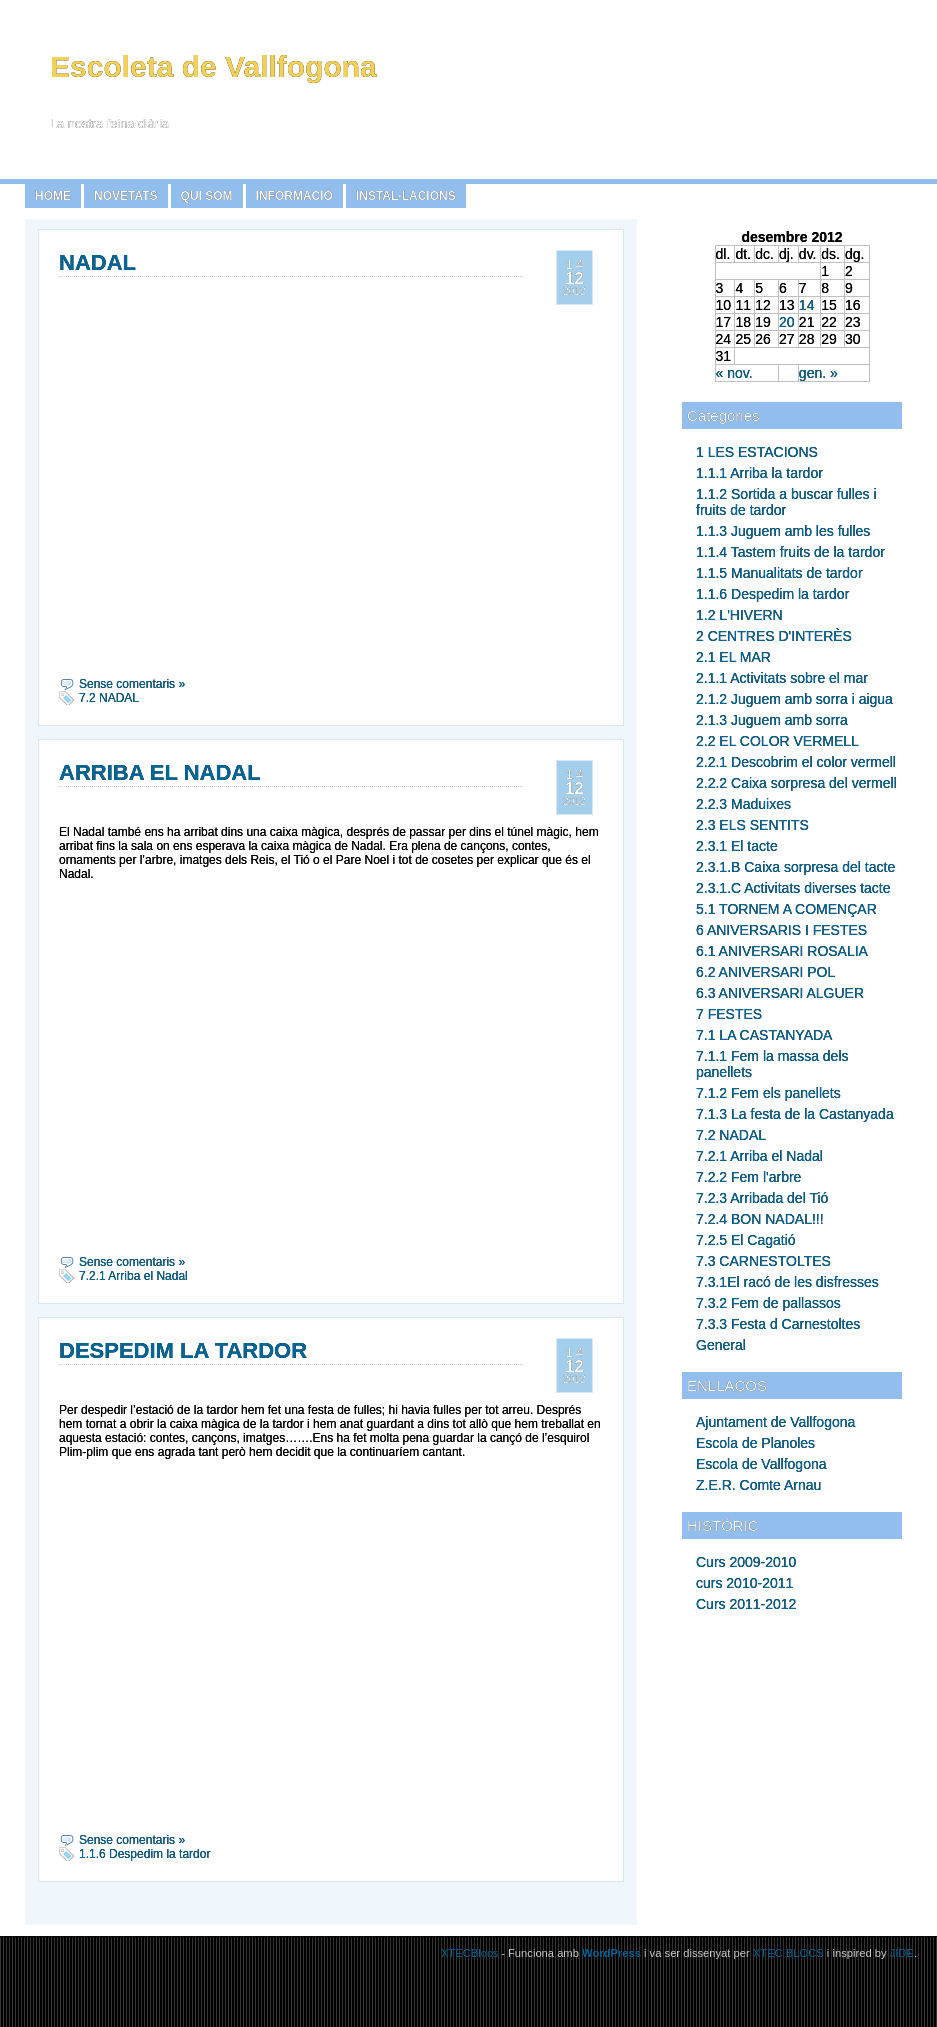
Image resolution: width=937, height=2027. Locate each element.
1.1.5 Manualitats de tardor (779, 573)
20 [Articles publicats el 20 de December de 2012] (787, 322)
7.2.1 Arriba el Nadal (759, 1156)
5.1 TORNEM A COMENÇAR (786, 909)
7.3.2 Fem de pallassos (768, 1303)
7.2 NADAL (731, 1135)
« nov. (734, 373)
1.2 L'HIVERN (739, 615)
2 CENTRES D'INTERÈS (774, 636)
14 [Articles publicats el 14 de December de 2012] (807, 305)
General (721, 1345)
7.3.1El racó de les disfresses (787, 1282)
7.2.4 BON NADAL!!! (760, 1219)
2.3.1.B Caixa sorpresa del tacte (795, 867)
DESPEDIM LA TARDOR (183, 1350)
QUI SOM (207, 196)
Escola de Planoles (755, 1443)
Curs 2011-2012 (746, 1604)
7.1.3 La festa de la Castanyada (795, 1114)
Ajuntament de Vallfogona (775, 1422)
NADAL (97, 262)
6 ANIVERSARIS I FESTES (781, 930)
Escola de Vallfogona (761, 1464)
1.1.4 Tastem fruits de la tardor (790, 552)
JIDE (902, 1953)
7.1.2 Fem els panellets (768, 1093)
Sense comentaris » (132, 684)
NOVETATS (126, 196)
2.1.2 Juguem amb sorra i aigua (794, 699)
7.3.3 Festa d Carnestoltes (778, 1324)
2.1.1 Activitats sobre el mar (782, 678)
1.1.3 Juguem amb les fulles (783, 531)
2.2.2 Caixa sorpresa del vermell (796, 783)
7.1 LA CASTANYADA (764, 1035)
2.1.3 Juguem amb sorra (772, 720)
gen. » (818, 373)
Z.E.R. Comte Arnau (758, 1485)
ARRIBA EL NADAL (160, 772)
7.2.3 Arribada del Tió (762, 1198)
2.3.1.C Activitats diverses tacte (793, 888)
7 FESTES (729, 1014)
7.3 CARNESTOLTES (763, 1261)
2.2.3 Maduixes (743, 804)
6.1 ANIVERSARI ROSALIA (782, 951)
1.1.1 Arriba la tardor (759, 473)
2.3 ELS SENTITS (752, 825)
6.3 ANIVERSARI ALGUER (780, 993)
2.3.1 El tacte (737, 846)
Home (53, 196)
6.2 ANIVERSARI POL (765, 972)
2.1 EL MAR (733, 657)
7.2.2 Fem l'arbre (748, 1177)
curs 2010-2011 (744, 1583)
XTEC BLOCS (788, 1953)
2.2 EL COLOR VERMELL (777, 741)
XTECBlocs (471, 1953)
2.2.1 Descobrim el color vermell (796, 762)
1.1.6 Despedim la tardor (772, 594)
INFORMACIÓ (294, 196)
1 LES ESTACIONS (757, 452)
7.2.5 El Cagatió (746, 1240)
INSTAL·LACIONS (406, 196)
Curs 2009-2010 (746, 1562)
